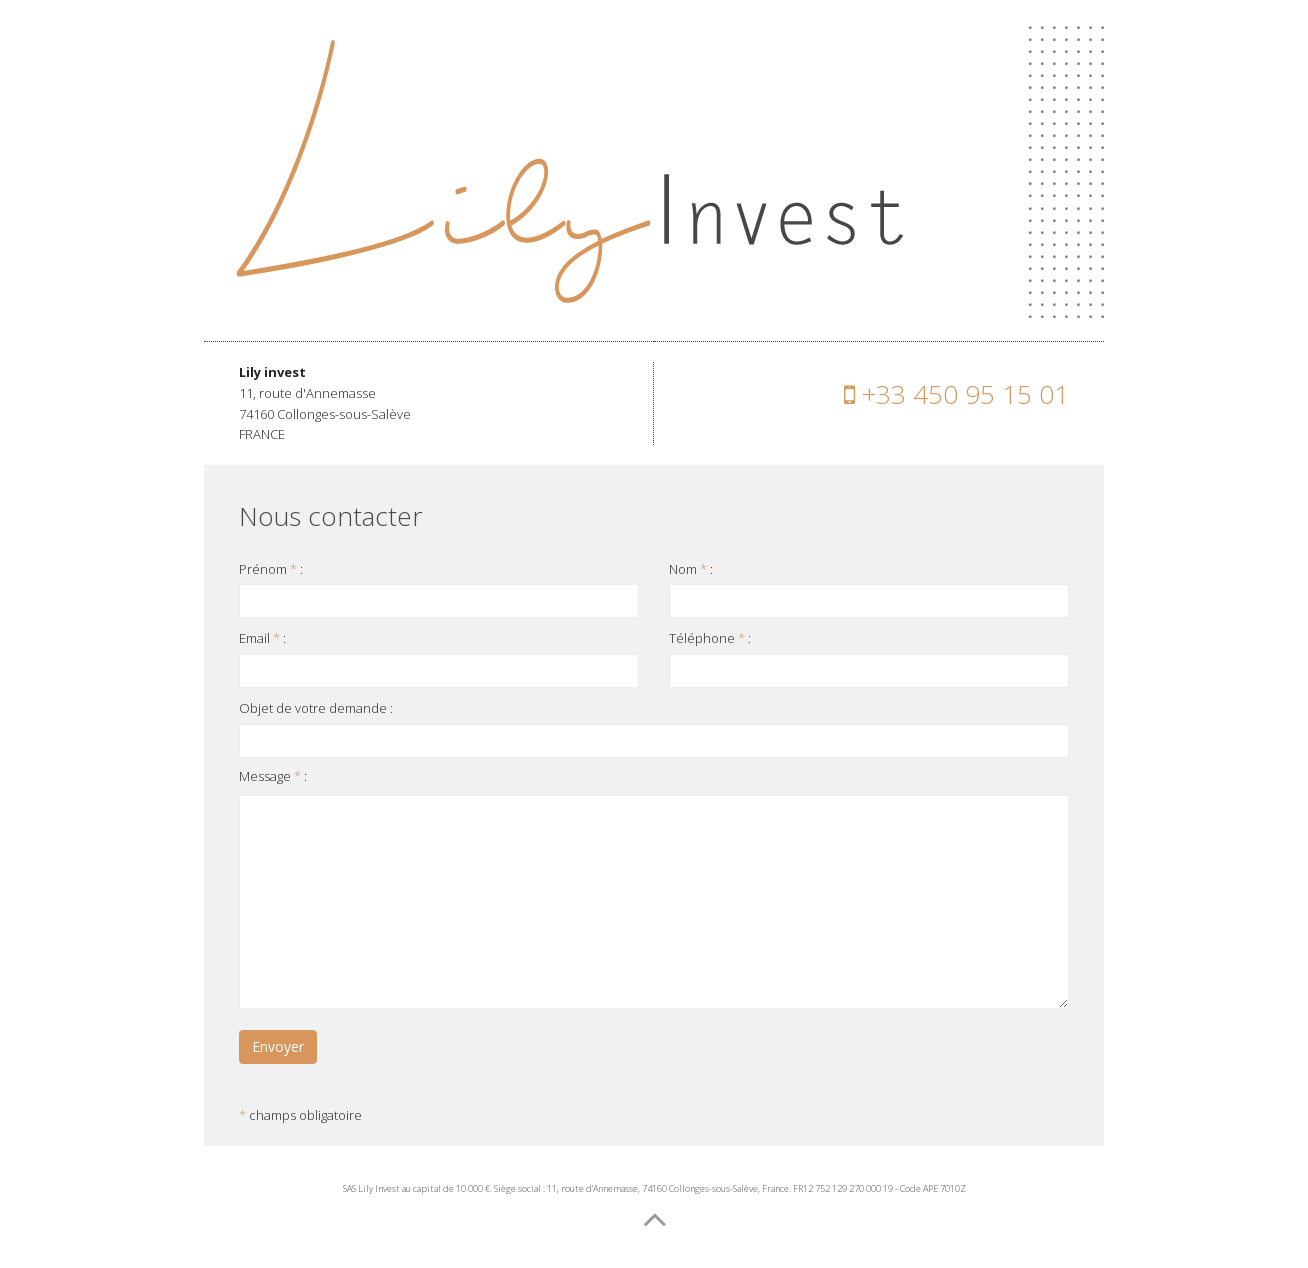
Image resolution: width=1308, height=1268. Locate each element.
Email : (262, 638)
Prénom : (271, 569)
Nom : (691, 569)
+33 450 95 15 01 (956, 394)
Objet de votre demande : (316, 708)
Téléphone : (710, 638)
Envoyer (278, 1046)
